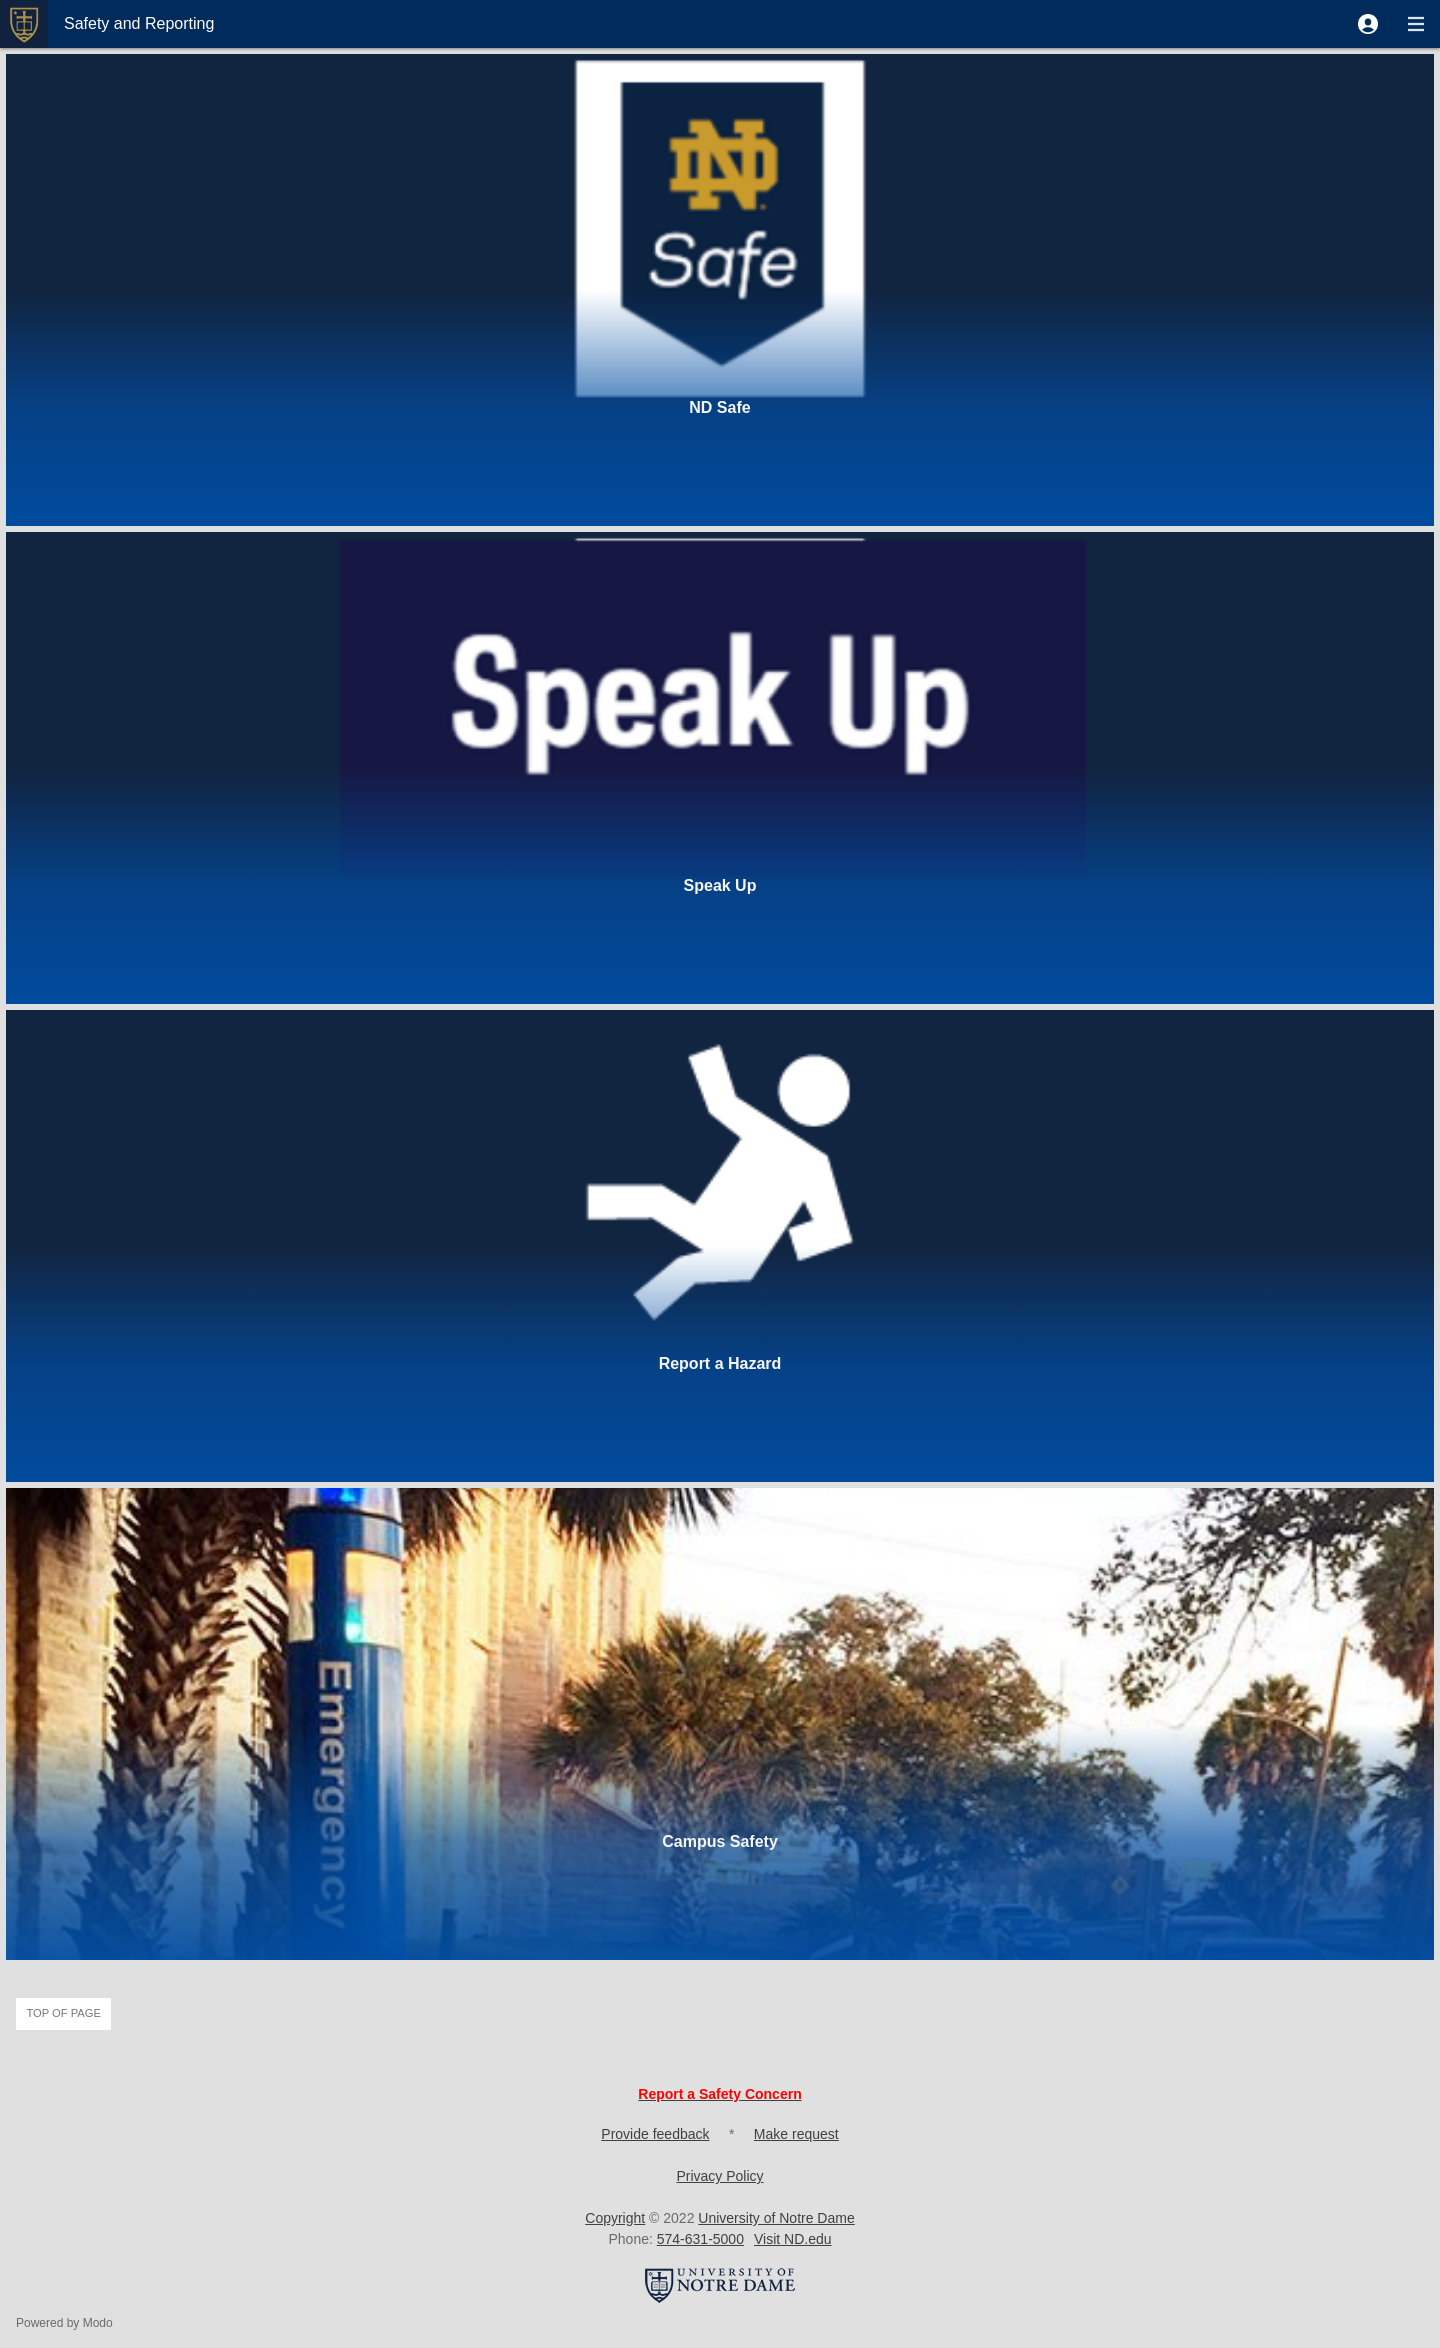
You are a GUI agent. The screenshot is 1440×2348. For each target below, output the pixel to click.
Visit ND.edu (793, 2239)
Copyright (615, 2218)
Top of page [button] (63, 2013)
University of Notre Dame (776, 2218)
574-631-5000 (700, 2239)
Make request (796, 2134)
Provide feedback (655, 2134)
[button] (1368, 24)
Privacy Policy (719, 2176)
